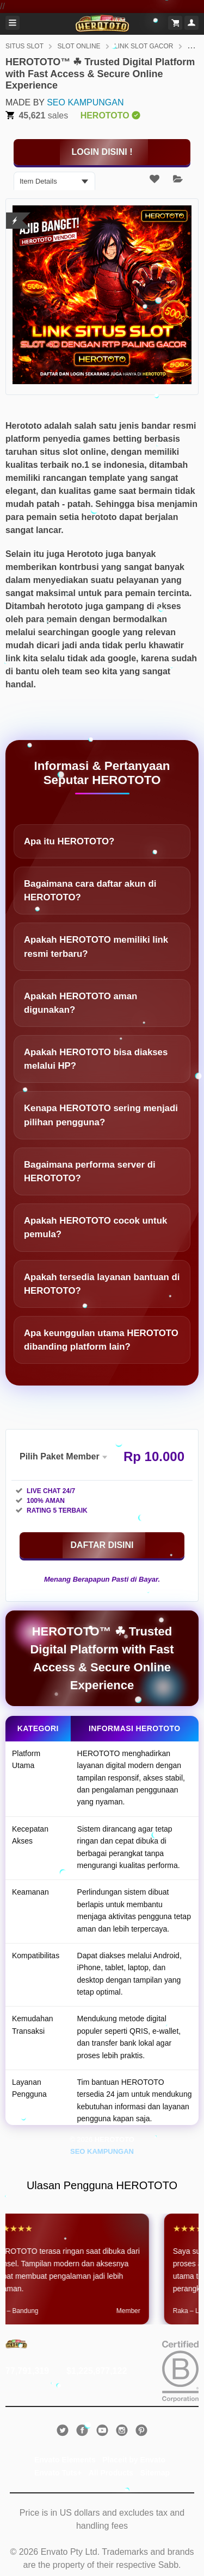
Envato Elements (65, 2459)
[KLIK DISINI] (102, 152)
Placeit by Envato (133, 2459)
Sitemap (155, 2472)
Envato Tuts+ (58, 2472)
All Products (111, 2472)
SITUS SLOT (24, 46)
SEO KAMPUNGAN (85, 102)
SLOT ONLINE (78, 46)
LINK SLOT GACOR (143, 46)
